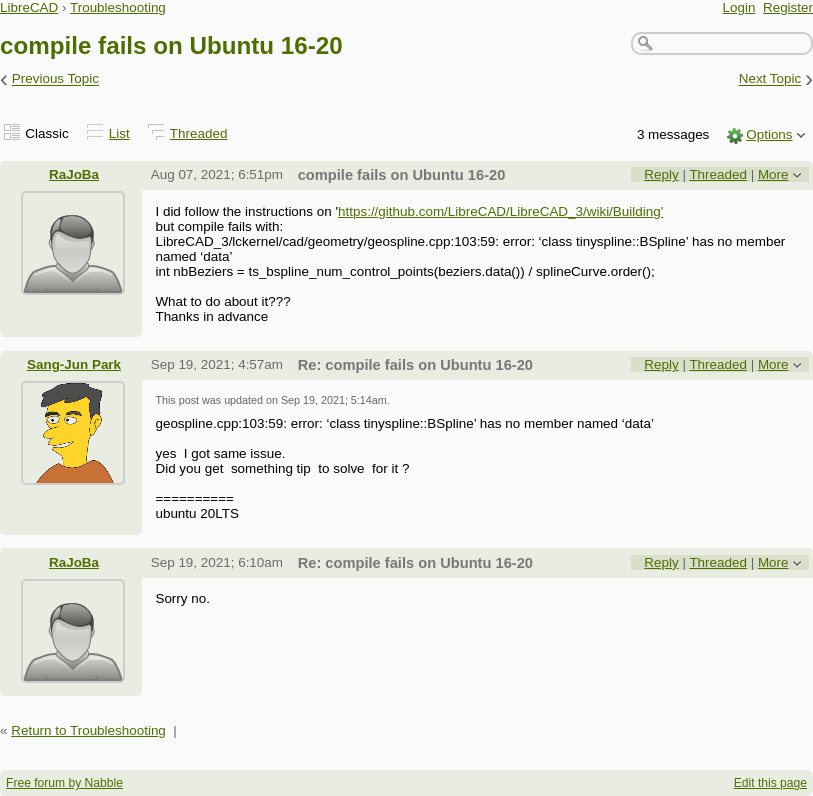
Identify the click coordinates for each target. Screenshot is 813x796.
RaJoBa (74, 174)
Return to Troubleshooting (88, 730)
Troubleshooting (118, 7)
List (119, 133)
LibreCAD (29, 7)
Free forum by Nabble (64, 783)
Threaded (199, 133)
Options (769, 134)
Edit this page (770, 783)
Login (739, 7)
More (773, 174)
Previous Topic (55, 79)
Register (788, 7)
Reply (661, 174)
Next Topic (770, 79)
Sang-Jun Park (74, 364)
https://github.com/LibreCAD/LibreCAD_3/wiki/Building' (500, 211)
